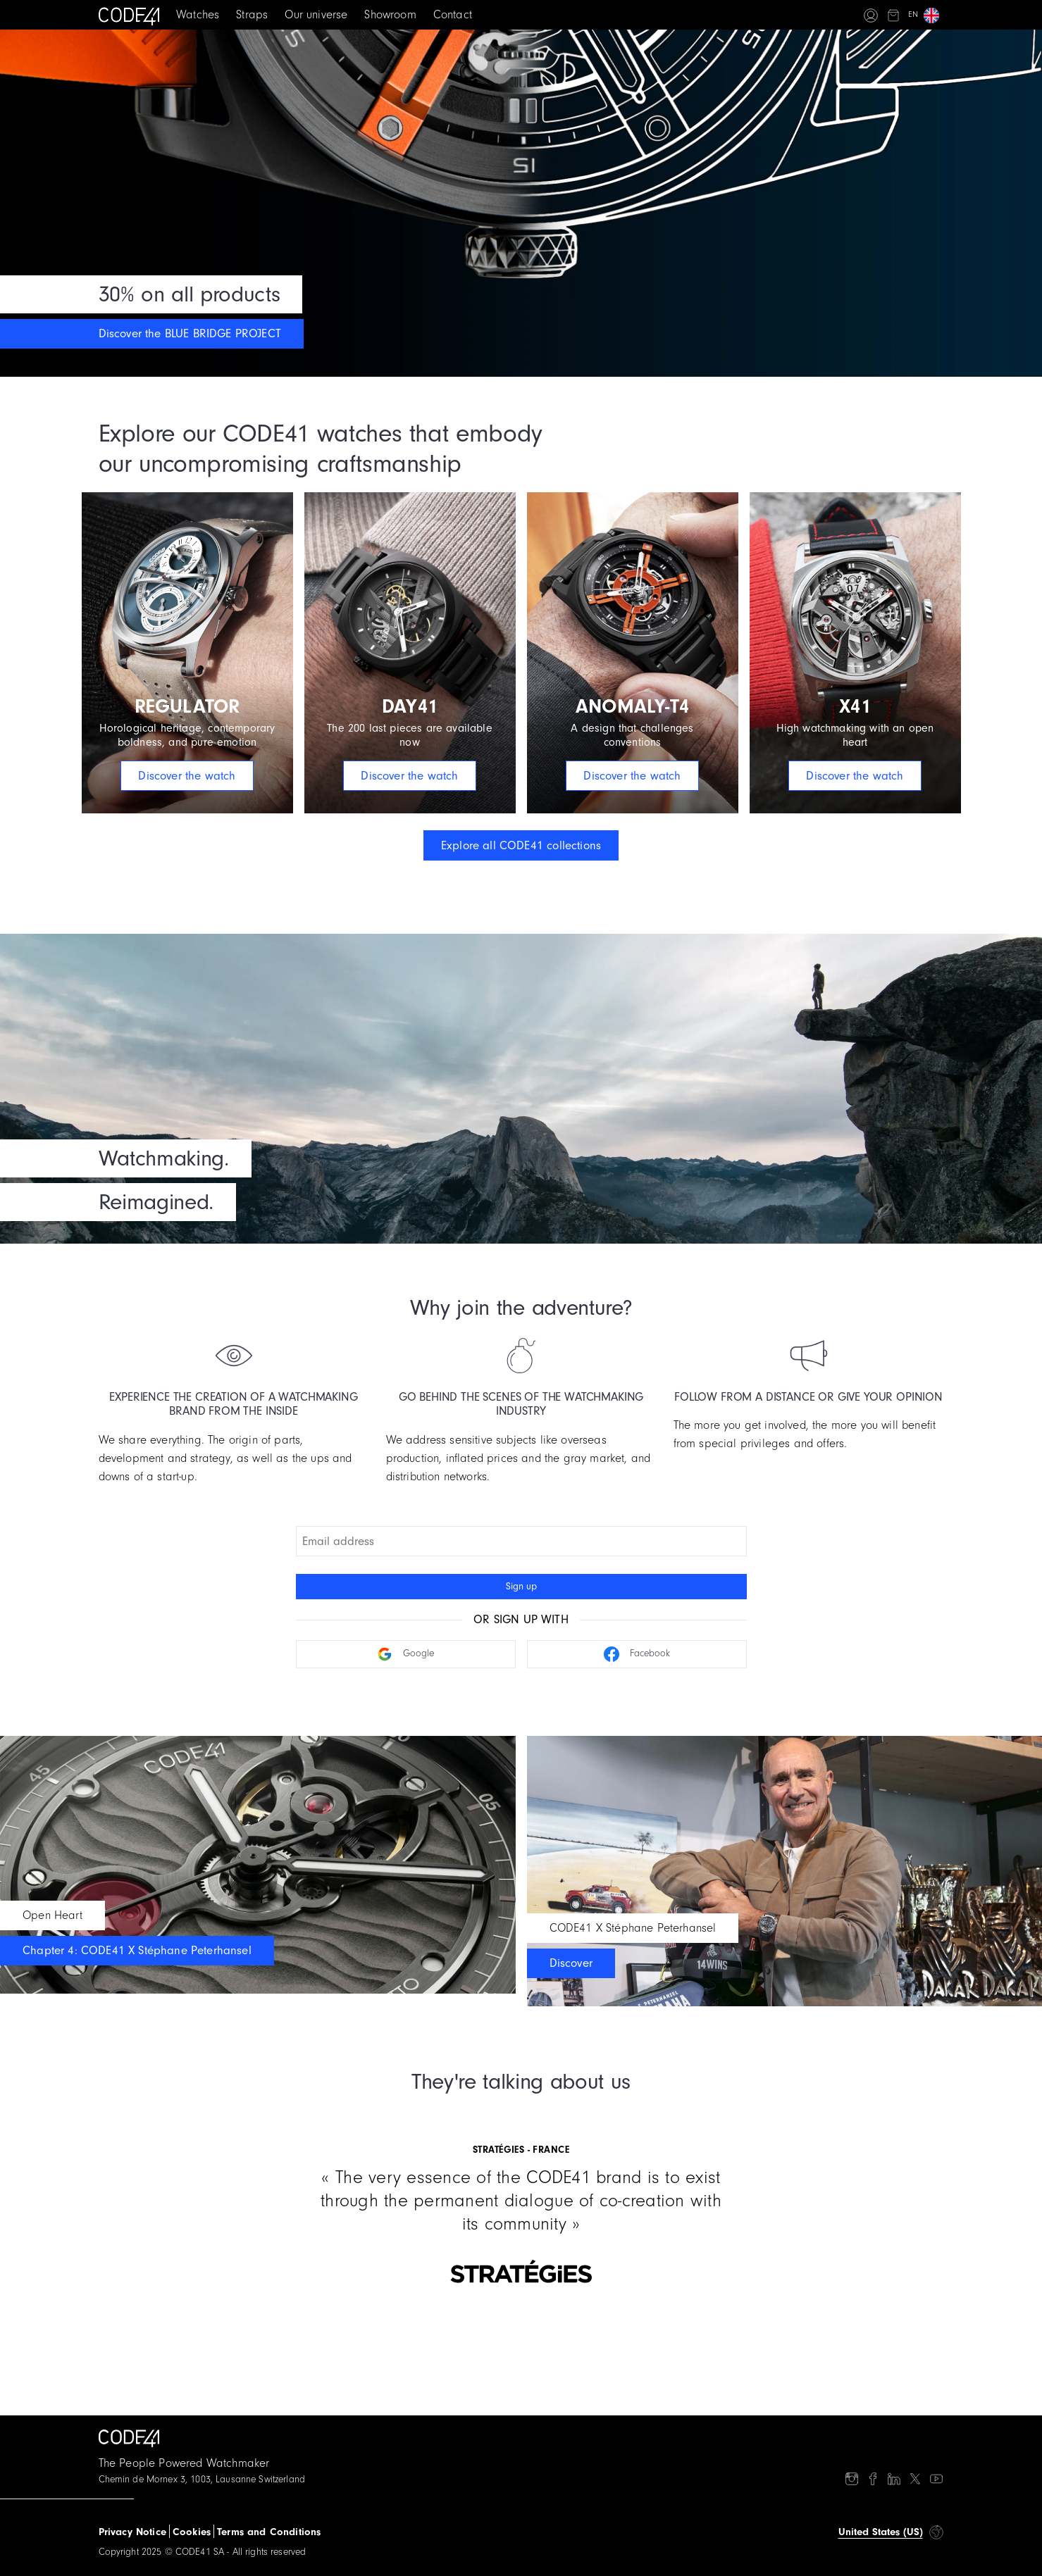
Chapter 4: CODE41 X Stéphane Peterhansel (137, 1950)
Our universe (316, 14)
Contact (452, 14)
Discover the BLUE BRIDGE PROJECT (190, 333)
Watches (197, 14)
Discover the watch (186, 775)
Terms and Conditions (269, 2532)
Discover (571, 1963)
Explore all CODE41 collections (521, 845)
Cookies (192, 2532)
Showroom (390, 14)
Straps (252, 14)
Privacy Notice (132, 2532)
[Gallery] (521, 2197)
